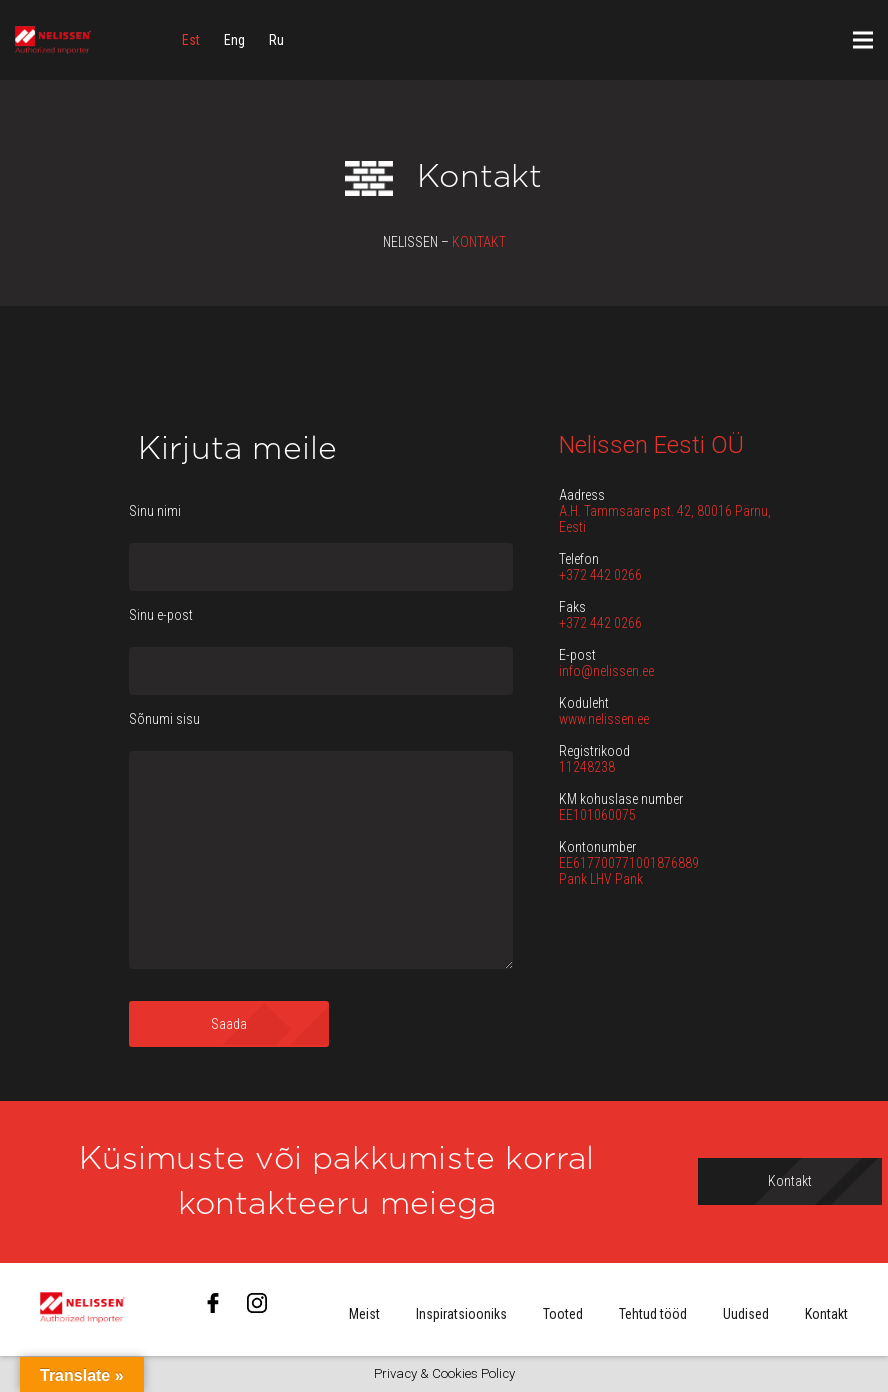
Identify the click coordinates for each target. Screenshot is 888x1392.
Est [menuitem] (191, 40)
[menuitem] (191, 40)
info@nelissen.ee (606, 671)
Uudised (746, 1314)
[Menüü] (863, 40)
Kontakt (826, 1314)
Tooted (563, 1314)
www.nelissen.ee (604, 719)
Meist (364, 1314)
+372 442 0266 (600, 575)
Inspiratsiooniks (461, 1314)
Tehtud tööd (653, 1314)
